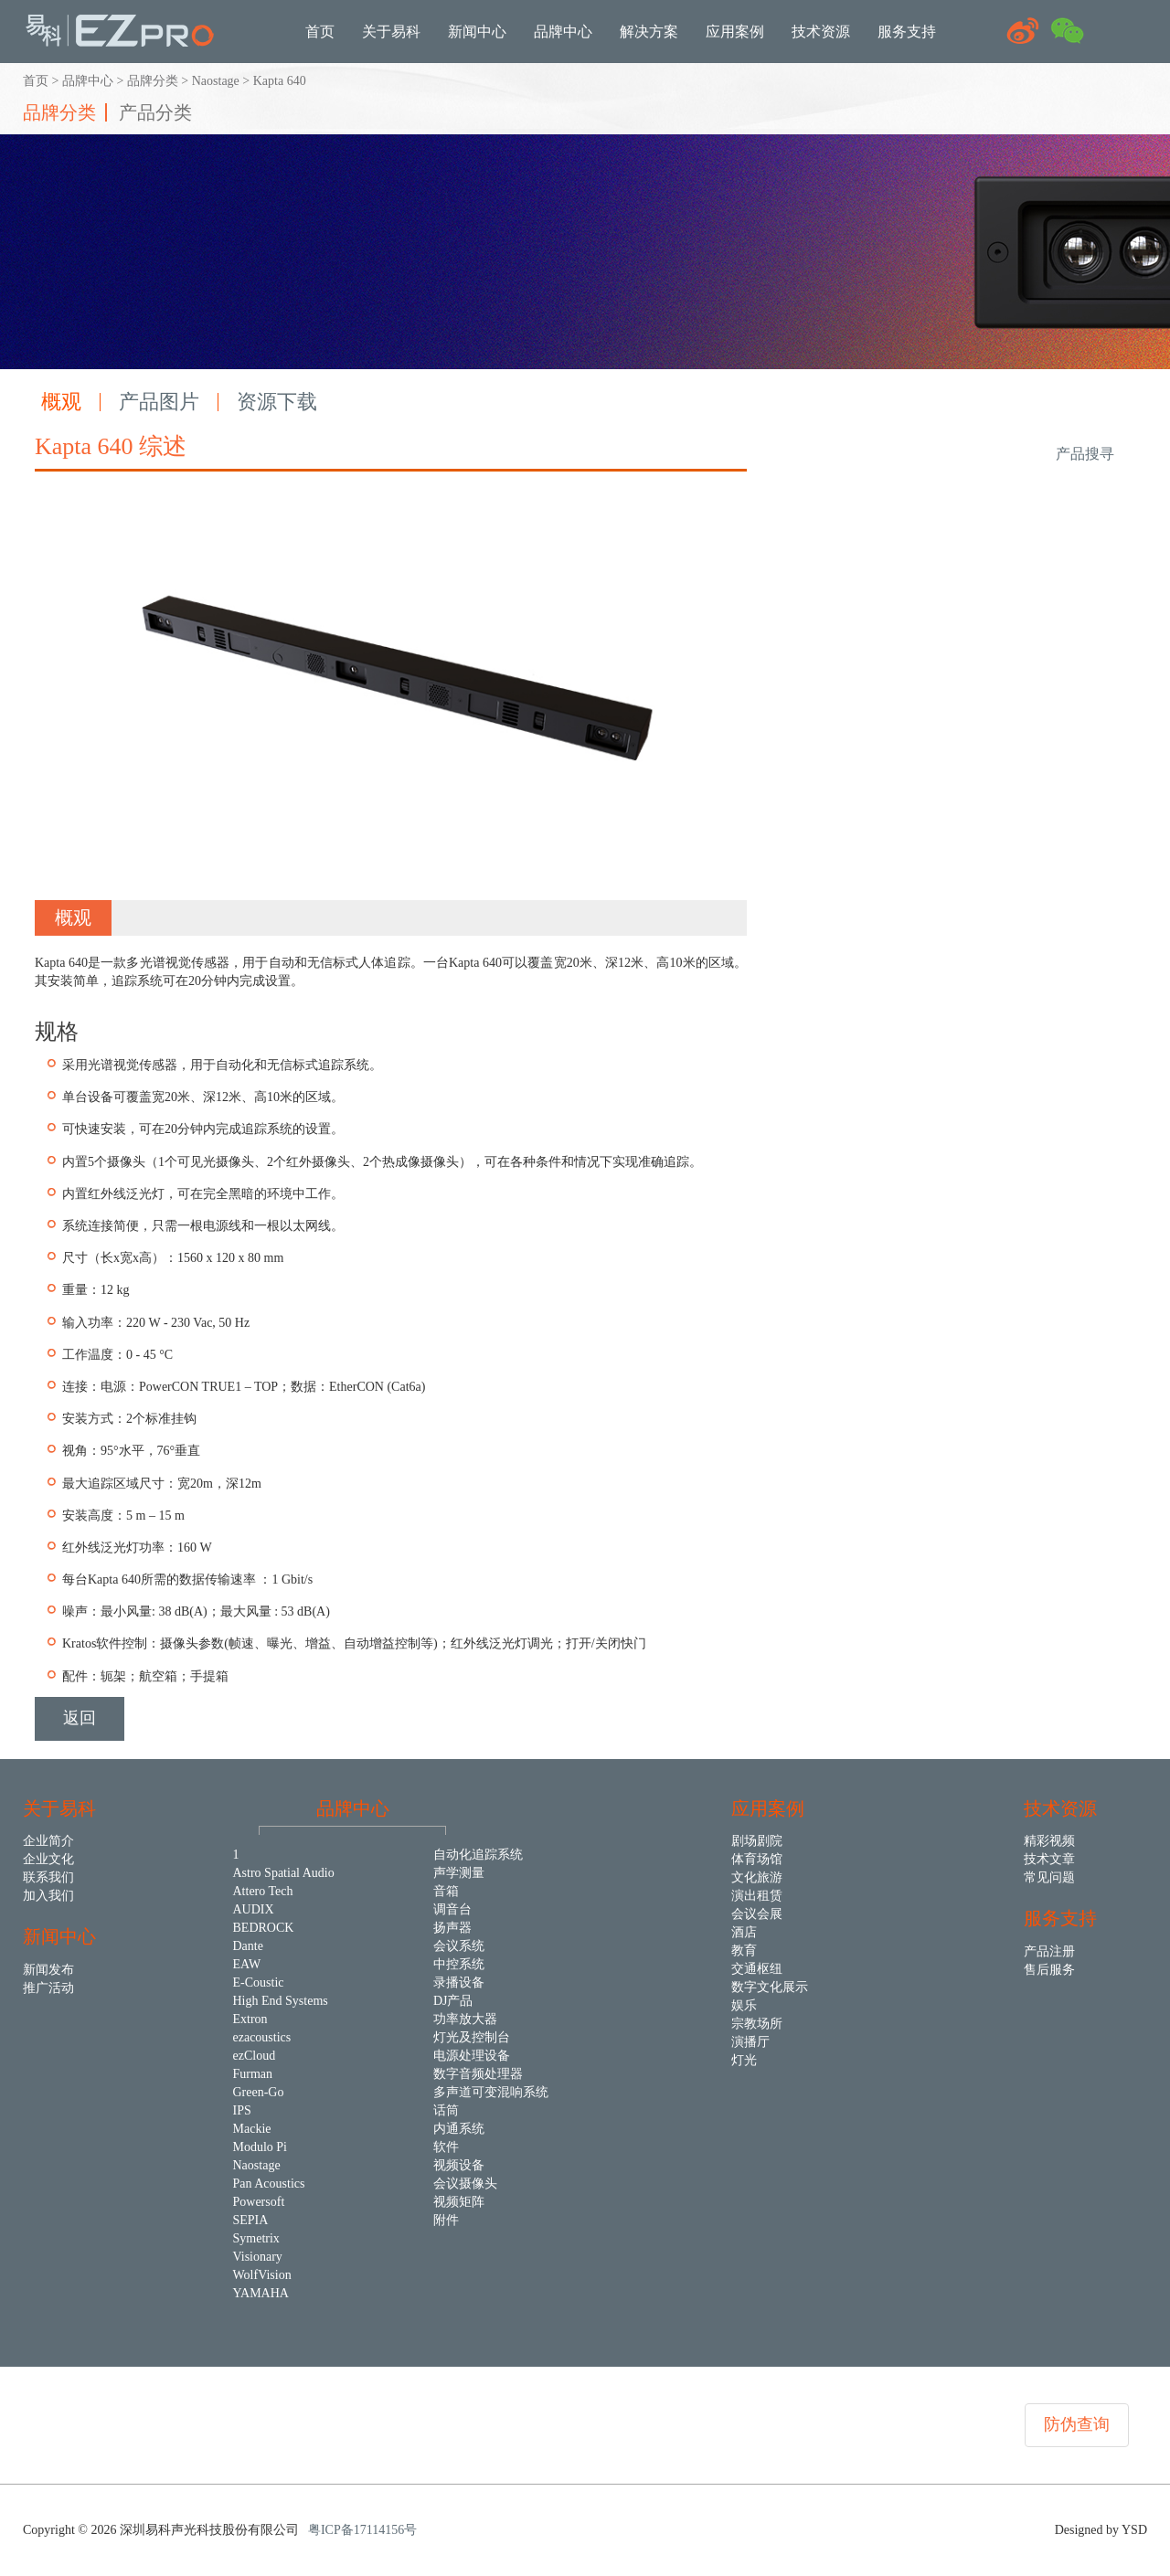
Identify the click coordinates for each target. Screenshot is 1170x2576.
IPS (242, 2110)
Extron (250, 2019)
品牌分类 (152, 81)
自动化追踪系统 (478, 1854)
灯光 (744, 2060)
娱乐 (744, 2005)
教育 (744, 1950)
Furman (253, 2074)
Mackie (252, 2129)
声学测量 (458, 1873)
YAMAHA (261, 2293)
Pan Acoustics (269, 2183)
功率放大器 (465, 2019)
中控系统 (458, 1964)
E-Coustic (258, 1982)
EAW (247, 1964)
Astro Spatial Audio (284, 1873)
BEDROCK (263, 1928)
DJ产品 (453, 2001)
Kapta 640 (279, 81)
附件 (446, 2220)
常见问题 (1049, 1877)
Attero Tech (263, 1891)
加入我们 (48, 1896)
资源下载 (277, 401)
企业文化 (48, 1859)
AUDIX (253, 1909)
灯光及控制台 (471, 2037)
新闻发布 (48, 1970)
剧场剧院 (756, 1841)
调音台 (452, 1909)
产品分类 (155, 112)
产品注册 (1049, 1951)
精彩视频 (1049, 1841)
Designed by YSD (1101, 2530)
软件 (446, 2147)
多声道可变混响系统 (490, 2092)
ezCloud (254, 2055)
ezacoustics (262, 2037)
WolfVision (262, 2275)
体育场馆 (756, 1859)
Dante (248, 1946)
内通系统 (458, 2129)
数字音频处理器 (478, 2074)
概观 (61, 401)
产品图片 (159, 401)
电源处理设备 (471, 2055)
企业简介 (48, 1841)
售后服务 (1049, 1970)
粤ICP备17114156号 (362, 2530)
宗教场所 (756, 2023)
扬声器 (452, 1928)
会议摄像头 (465, 2183)
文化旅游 (756, 1877)
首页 (35, 81)
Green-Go (258, 2092)
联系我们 (48, 1877)
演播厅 (750, 2042)
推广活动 (48, 1988)
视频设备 (458, 2165)
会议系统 (458, 1946)
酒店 (744, 1932)
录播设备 (458, 1982)
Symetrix (256, 2238)
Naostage (215, 81)
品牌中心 (87, 81)
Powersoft (259, 2202)
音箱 (446, 1891)
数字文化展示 (769, 1987)
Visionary (257, 2256)
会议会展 (756, 1914)
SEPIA (251, 2220)
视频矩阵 (458, 2202)
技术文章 (1049, 1859)
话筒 (446, 2110)
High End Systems (280, 2001)
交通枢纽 (756, 1969)
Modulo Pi (260, 2147)
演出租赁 (756, 1896)
